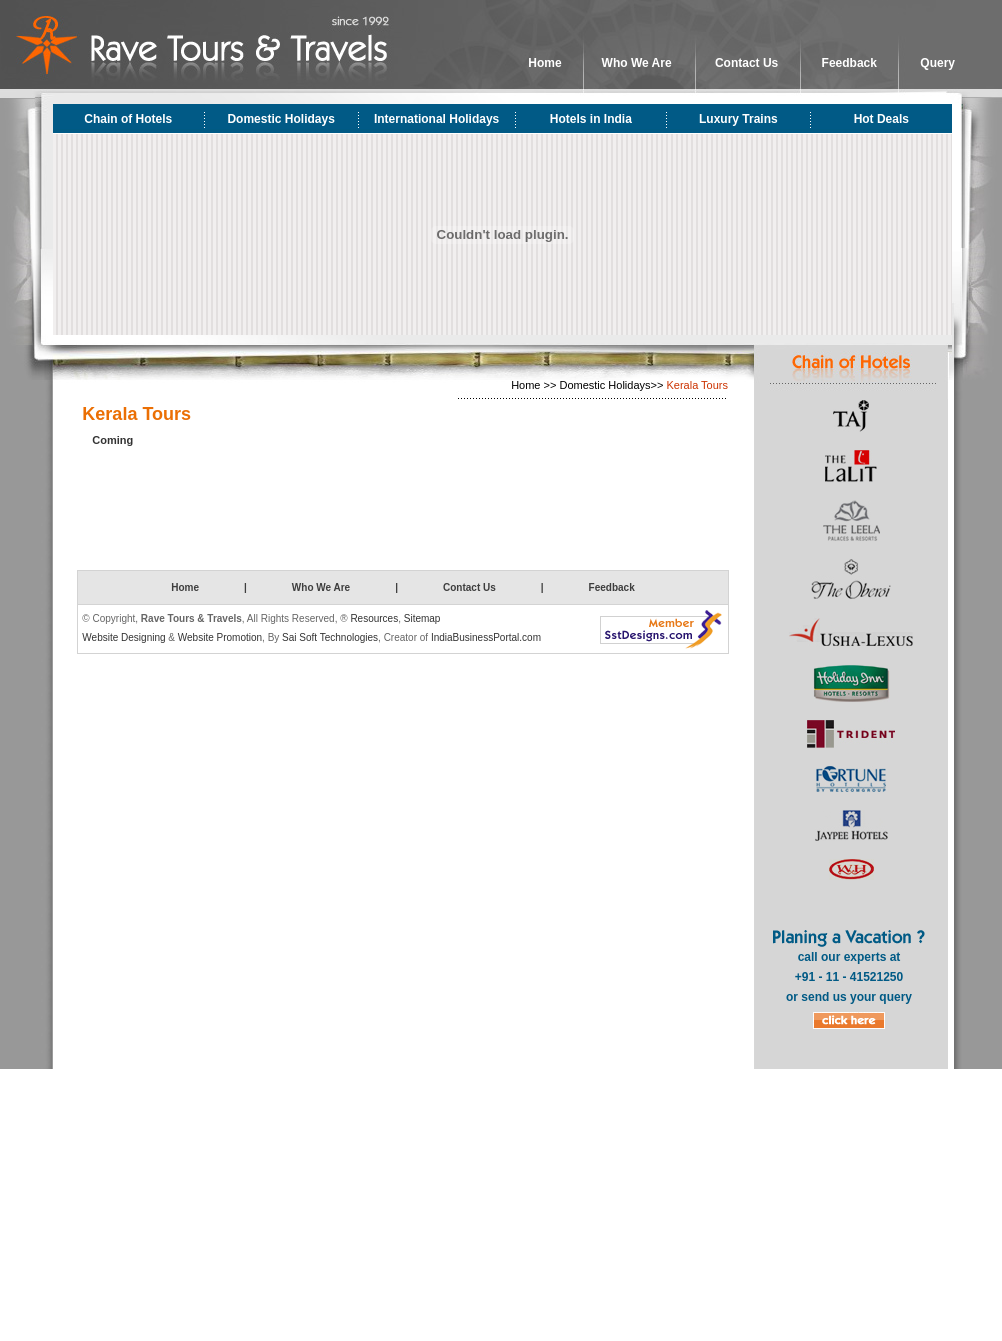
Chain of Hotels (128, 119)
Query (937, 63)
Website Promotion (220, 637)
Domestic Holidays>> (611, 385)
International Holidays (436, 119)
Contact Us (746, 63)
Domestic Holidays (280, 119)
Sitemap (422, 618)
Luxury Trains (738, 119)
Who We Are (637, 63)
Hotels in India (591, 119)
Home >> (533, 385)
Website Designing (123, 637)
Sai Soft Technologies (330, 637)
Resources (374, 618)
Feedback (849, 63)
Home (544, 63)
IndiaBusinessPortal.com (486, 637)
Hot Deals (881, 119)
